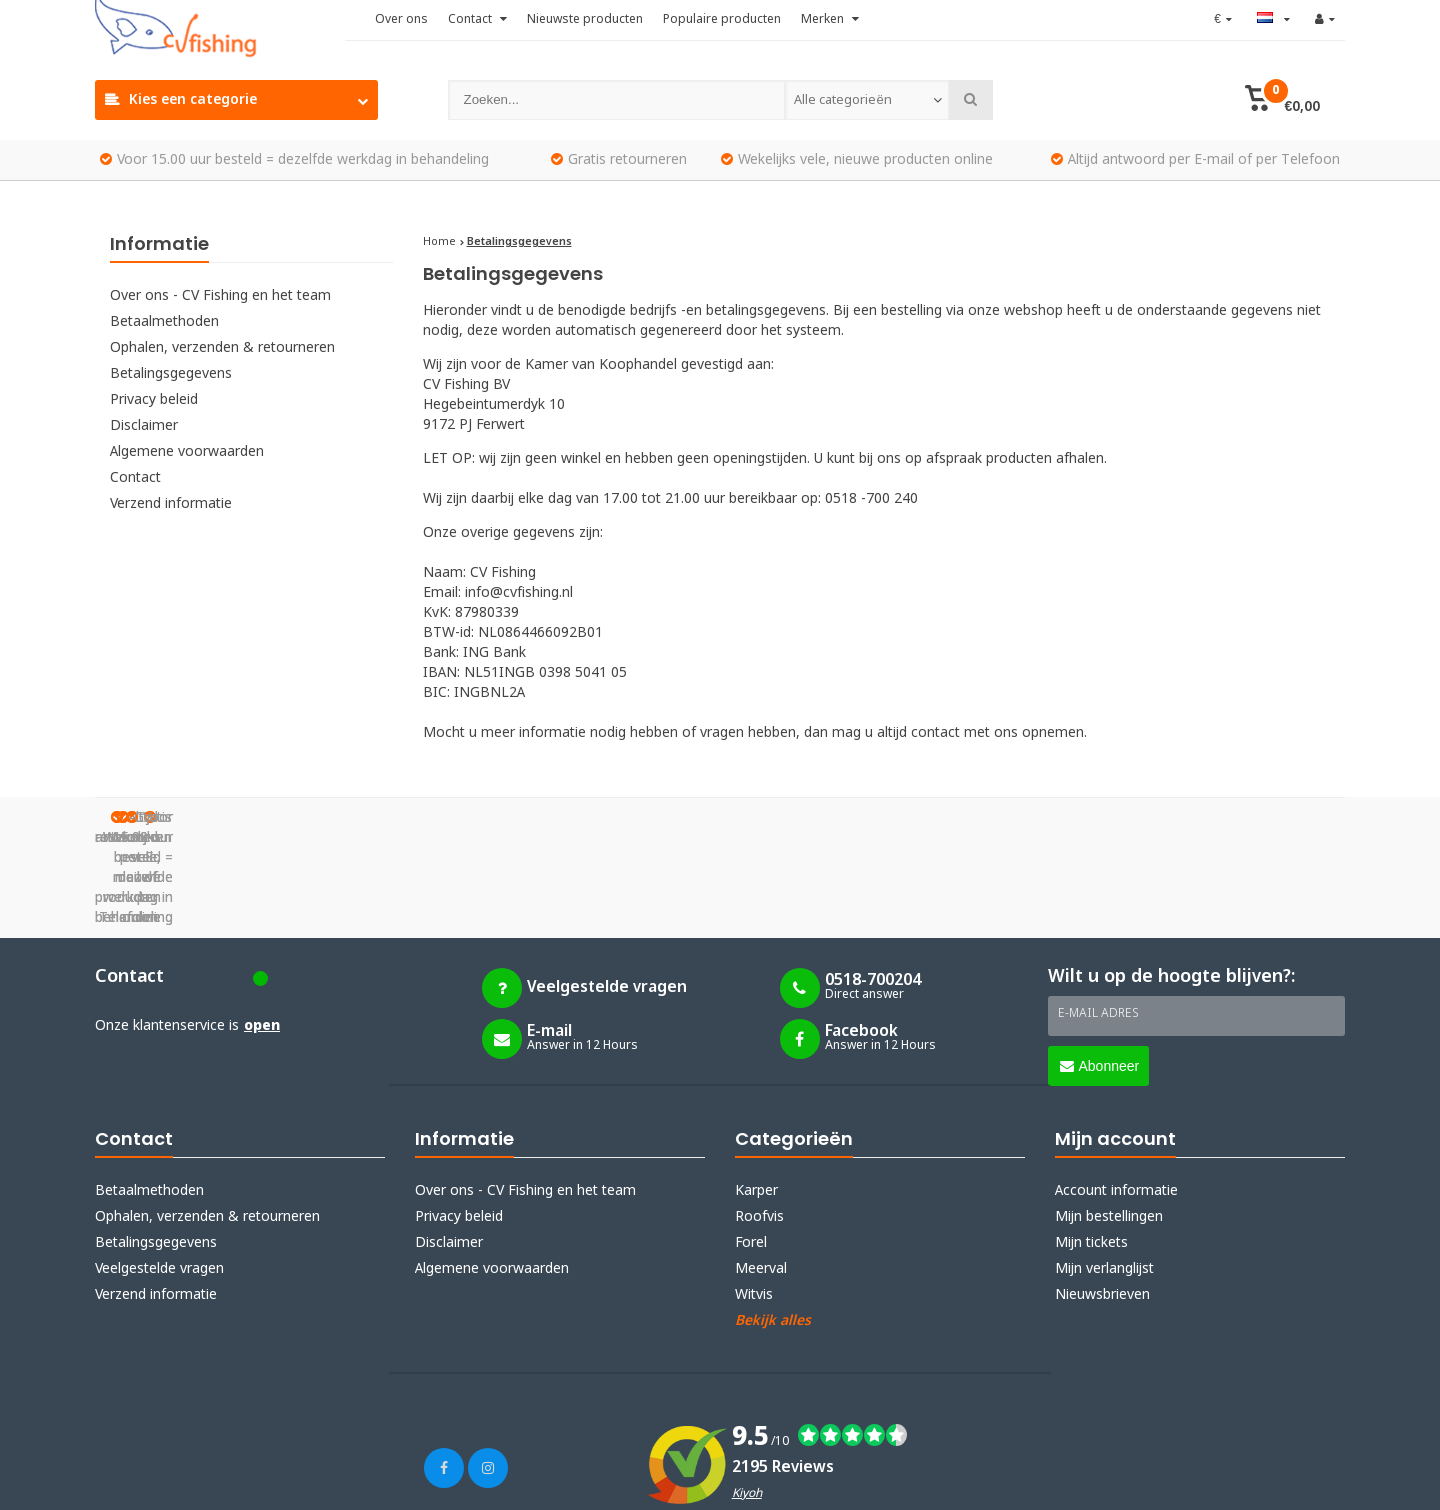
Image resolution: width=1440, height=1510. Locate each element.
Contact (477, 20)
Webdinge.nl (459, 1482)
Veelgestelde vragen (159, 1169)
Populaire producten (722, 20)
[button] (1282, 100)
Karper (756, 1091)
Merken (830, 20)
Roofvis (759, 1117)
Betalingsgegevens (171, 374)
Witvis (754, 1195)
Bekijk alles (773, 1221)
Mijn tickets (1091, 1143)
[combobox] (867, 100)
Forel (751, 1143)
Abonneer (1100, 966)
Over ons (401, 20)
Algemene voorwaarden (187, 452)
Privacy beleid (154, 400)
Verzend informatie (171, 504)
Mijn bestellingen (1109, 1117)
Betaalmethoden (164, 322)
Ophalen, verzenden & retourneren (222, 348)
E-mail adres (1098, 914)
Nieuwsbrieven (1102, 1195)
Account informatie (1116, 1091)
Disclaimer (144, 426)
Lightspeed (304, 1482)
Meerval (761, 1169)
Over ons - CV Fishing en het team (220, 296)
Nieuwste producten (585, 20)
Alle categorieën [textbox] (842, 100)
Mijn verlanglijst (1104, 1169)
